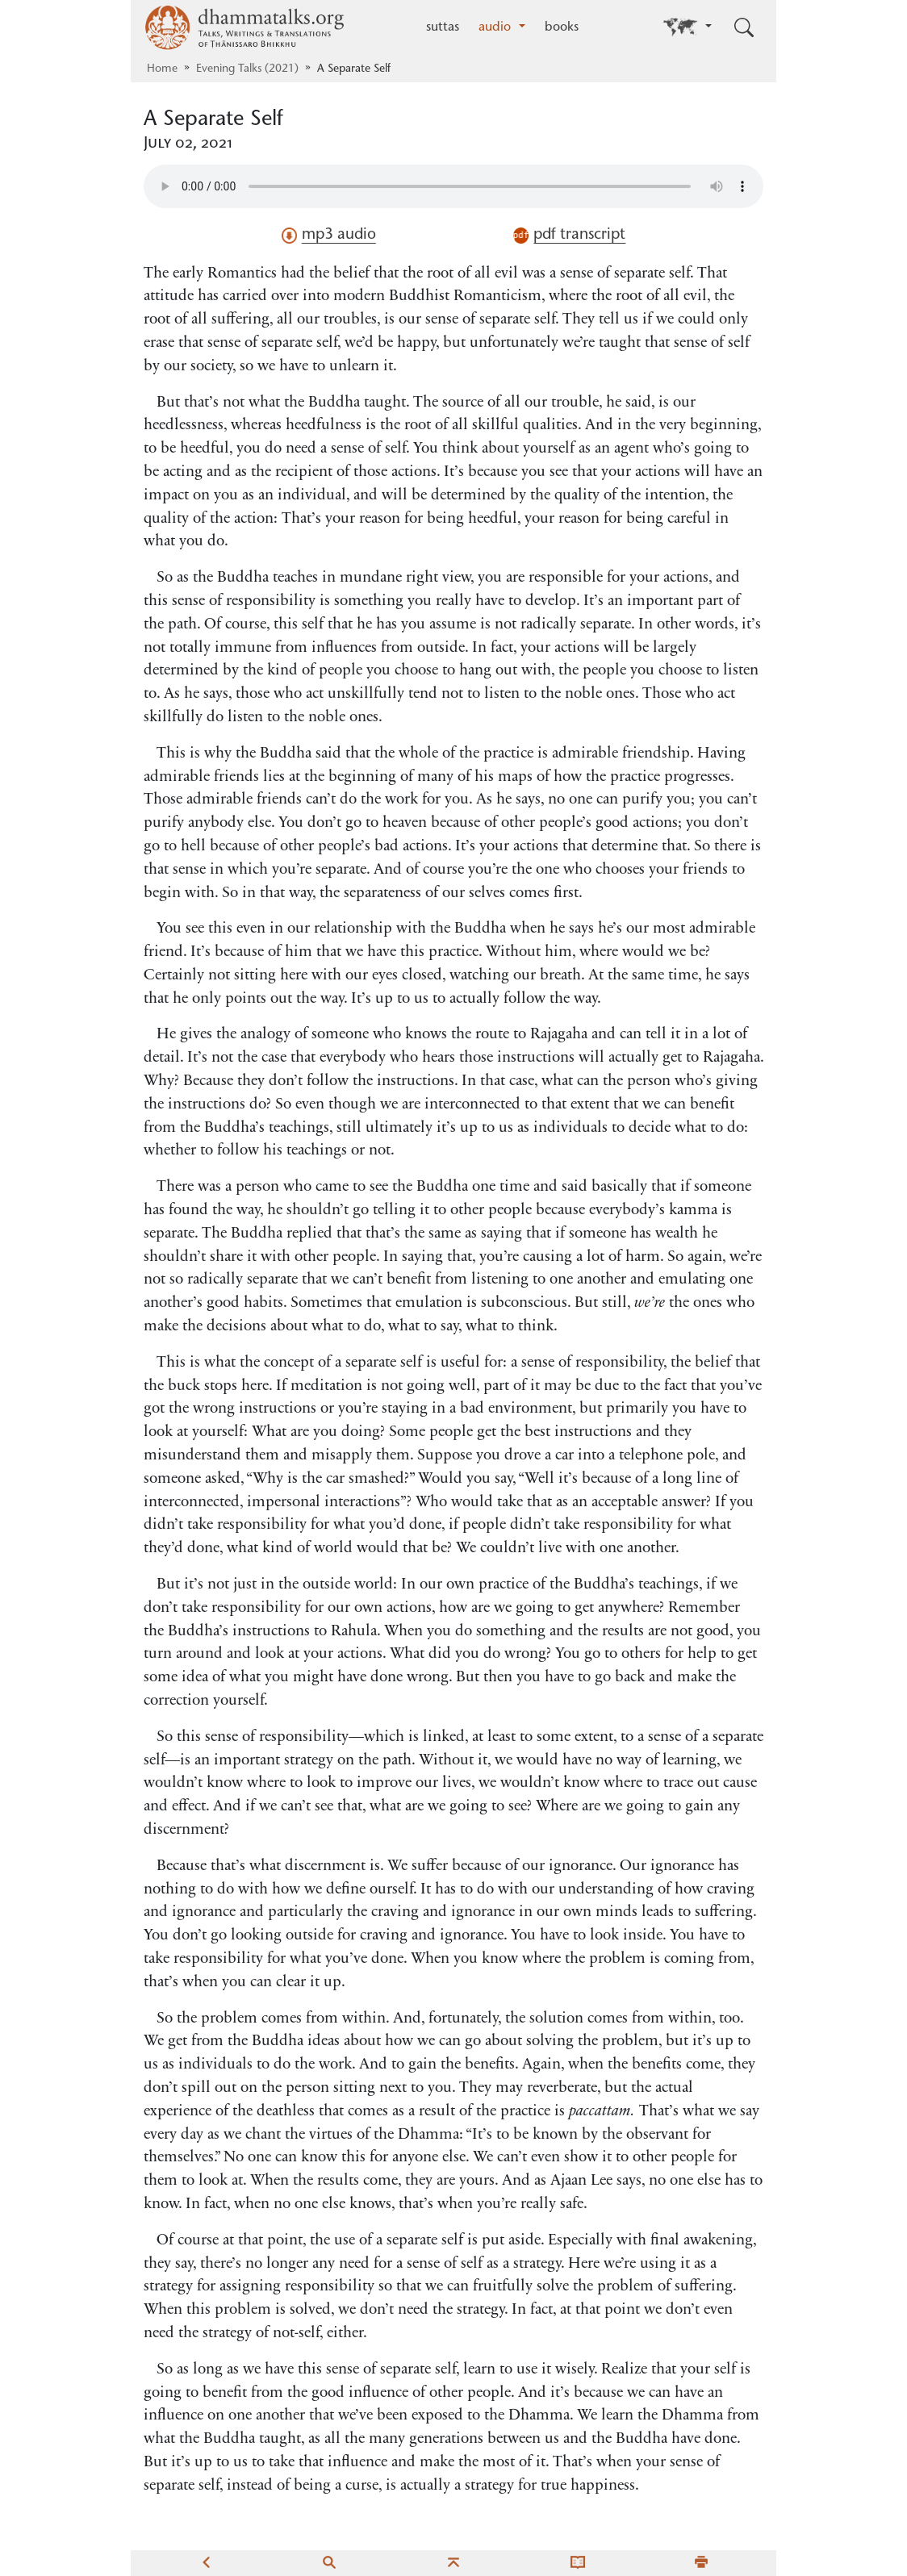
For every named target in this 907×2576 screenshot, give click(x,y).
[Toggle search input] (744, 27)
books (562, 27)
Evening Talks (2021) (247, 69)
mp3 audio (329, 236)
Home (162, 69)
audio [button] (497, 27)
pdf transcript (569, 236)
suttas (442, 27)
